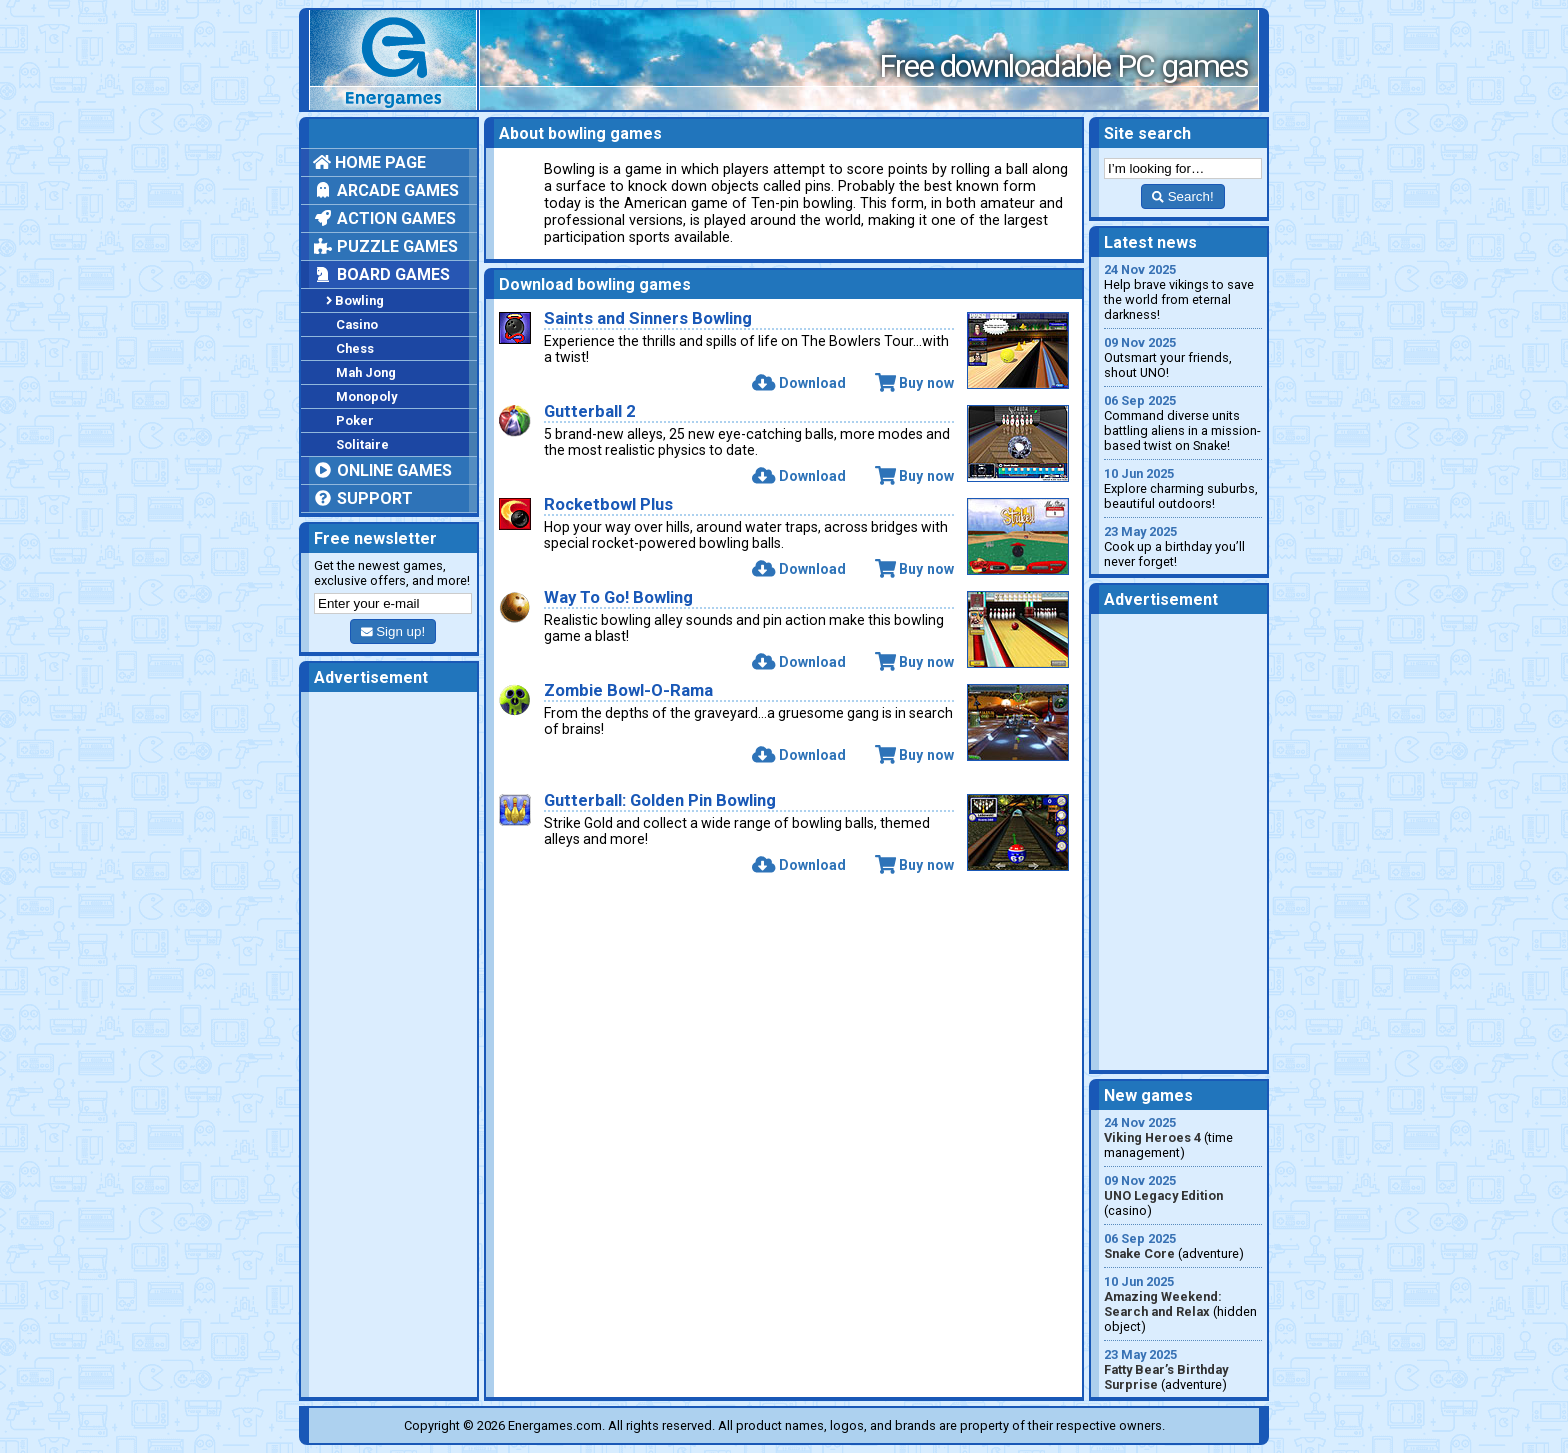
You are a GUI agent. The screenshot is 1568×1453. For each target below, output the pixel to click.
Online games (382, 470)
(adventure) (1183, 1246)
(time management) (1183, 1137)
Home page (369, 162)
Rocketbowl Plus (608, 504)
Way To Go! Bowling (618, 597)
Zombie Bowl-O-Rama (628, 690)
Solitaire (362, 444)
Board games (381, 274)
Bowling (355, 300)
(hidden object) (1183, 1304)
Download (798, 383)
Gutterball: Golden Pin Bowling (660, 800)
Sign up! (393, 631)
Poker (355, 420)
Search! (1182, 196)
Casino (357, 324)
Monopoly (366, 396)
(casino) (1183, 1195)
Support (363, 498)
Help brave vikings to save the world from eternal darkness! (1183, 292)
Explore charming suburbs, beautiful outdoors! (1183, 488)
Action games (384, 218)
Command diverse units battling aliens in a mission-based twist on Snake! (1183, 423)
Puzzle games (385, 246)
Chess (355, 348)
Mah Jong (366, 372)
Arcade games (386, 190)
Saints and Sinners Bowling (648, 318)
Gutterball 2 (590, 411)
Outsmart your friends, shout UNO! (1183, 357)
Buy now (914, 383)
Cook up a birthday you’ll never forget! (1183, 546)
